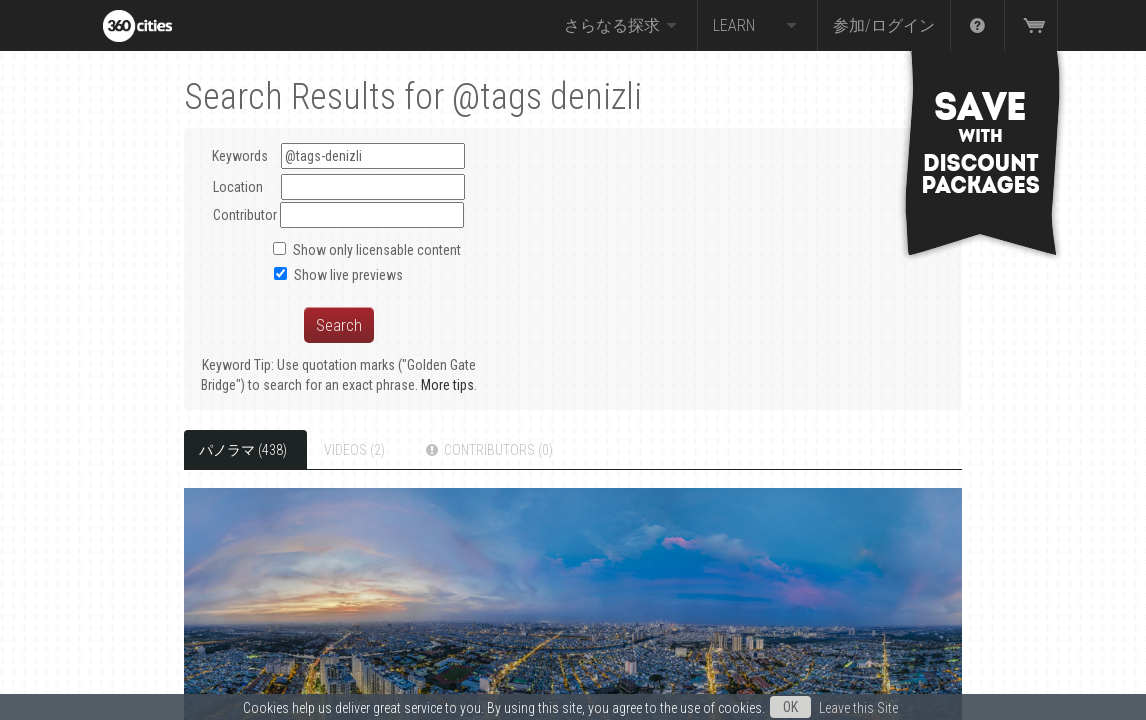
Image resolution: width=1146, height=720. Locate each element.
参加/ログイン (884, 25)
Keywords (338, 156)
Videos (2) (354, 450)
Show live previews (348, 275)
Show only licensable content (377, 250)
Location (238, 187)
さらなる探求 (623, 26)
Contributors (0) (488, 450)
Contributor (245, 215)
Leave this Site (858, 708)
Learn (757, 26)
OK (790, 707)
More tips (447, 385)
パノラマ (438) (243, 450)
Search (339, 325)
